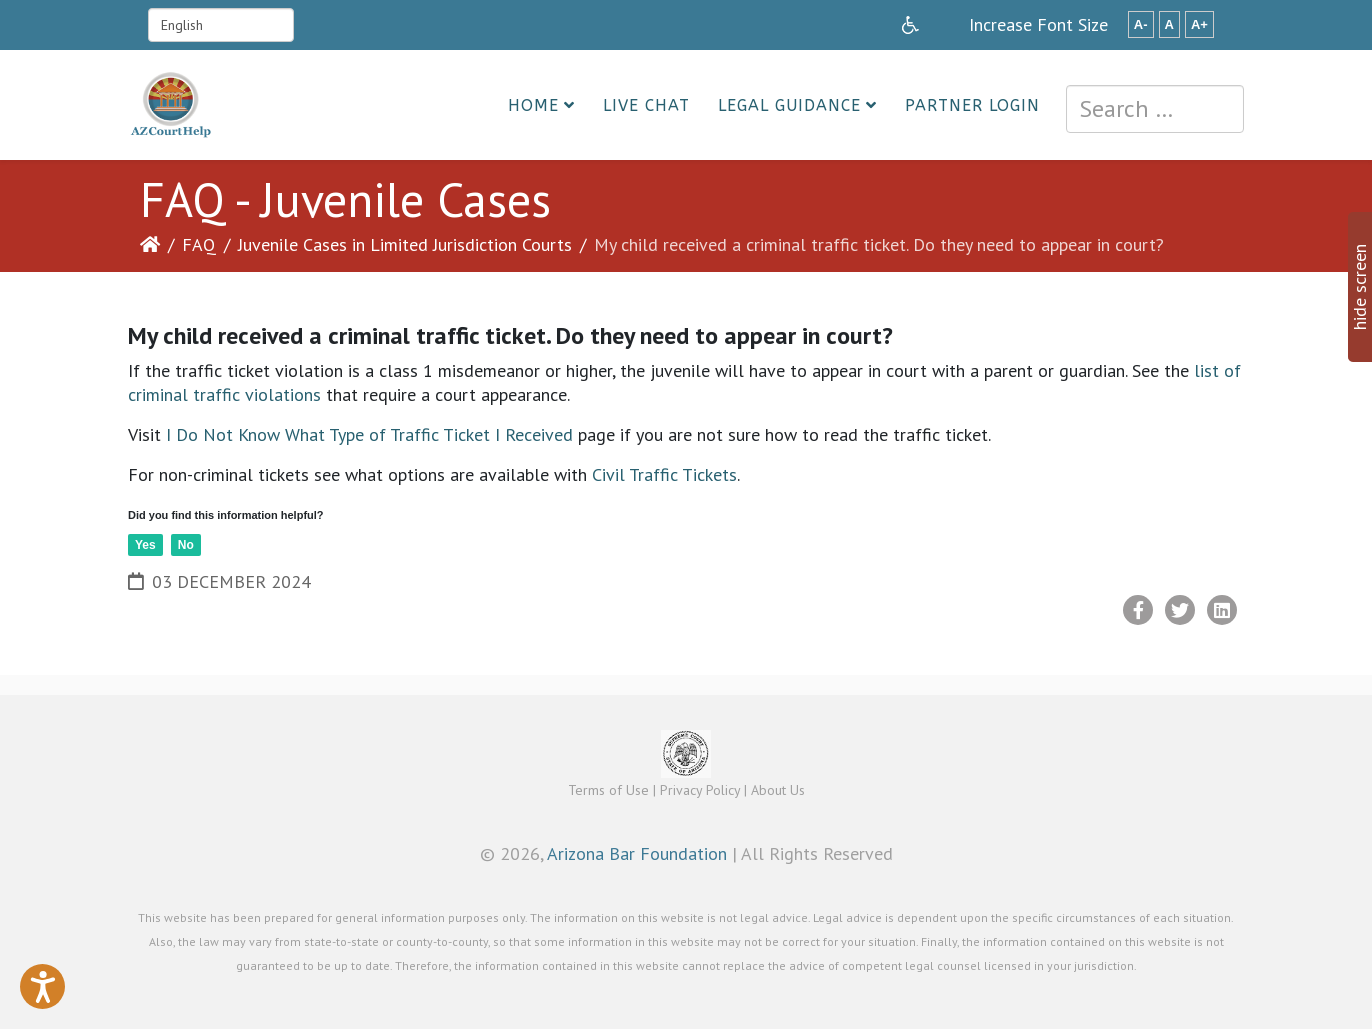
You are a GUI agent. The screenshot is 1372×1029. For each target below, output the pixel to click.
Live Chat (646, 105)
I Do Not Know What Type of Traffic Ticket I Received (369, 434)
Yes (145, 545)
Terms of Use (608, 790)
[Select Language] (221, 25)
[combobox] (1155, 109)
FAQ (199, 244)
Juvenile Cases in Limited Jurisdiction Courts (405, 244)
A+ (1199, 24)
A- (1141, 24)
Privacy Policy (700, 790)
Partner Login (972, 105)
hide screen (1359, 287)
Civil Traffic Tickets (664, 474)
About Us (778, 790)
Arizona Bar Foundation (637, 853)
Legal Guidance (789, 105)
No (186, 545)
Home (533, 105)
